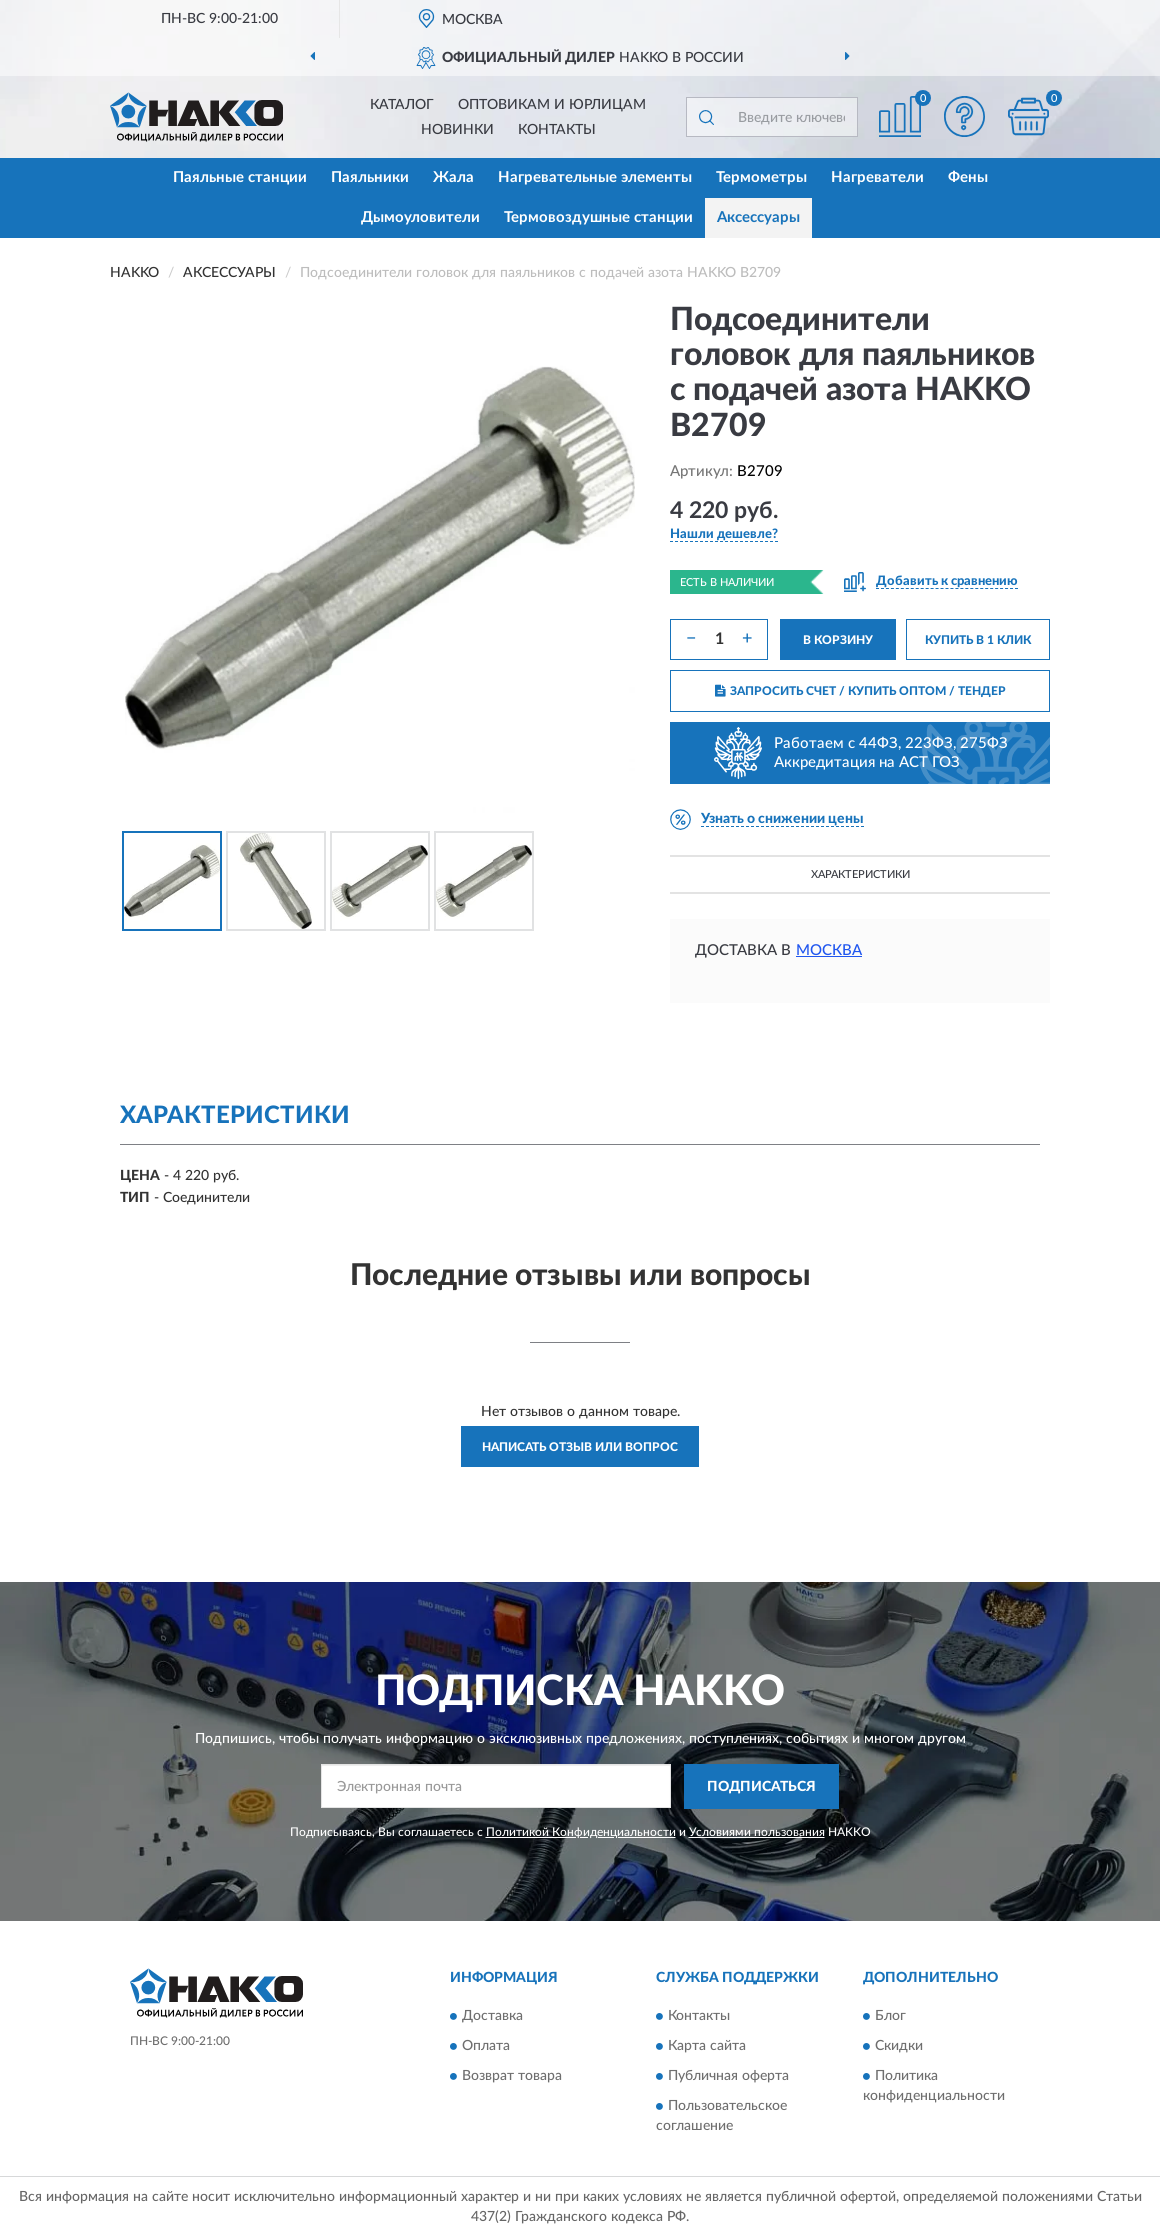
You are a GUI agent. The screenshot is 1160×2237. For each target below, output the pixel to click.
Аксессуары (758, 217)
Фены (968, 177)
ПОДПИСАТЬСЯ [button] (761, 1787)
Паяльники (370, 177)
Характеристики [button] (860, 874)
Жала (453, 177)
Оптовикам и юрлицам (552, 105)
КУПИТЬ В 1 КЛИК (978, 640)
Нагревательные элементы (595, 177)
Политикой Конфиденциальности (581, 1832)
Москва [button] (829, 950)
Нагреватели (877, 177)
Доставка (492, 2017)
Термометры (761, 177)
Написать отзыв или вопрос (580, 1447)
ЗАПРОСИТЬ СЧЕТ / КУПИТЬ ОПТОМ (860, 691)
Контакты (557, 130)
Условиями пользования (757, 1832)
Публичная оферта (728, 2077)
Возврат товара (512, 2077)
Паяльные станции (240, 177)
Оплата (486, 2047)
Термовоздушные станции (598, 217)
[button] (964, 116)
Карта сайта (707, 2047)
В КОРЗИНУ (838, 640)
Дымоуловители (420, 217)
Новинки (457, 130)
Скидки (899, 2047)
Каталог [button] (402, 105)
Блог (890, 2017)
